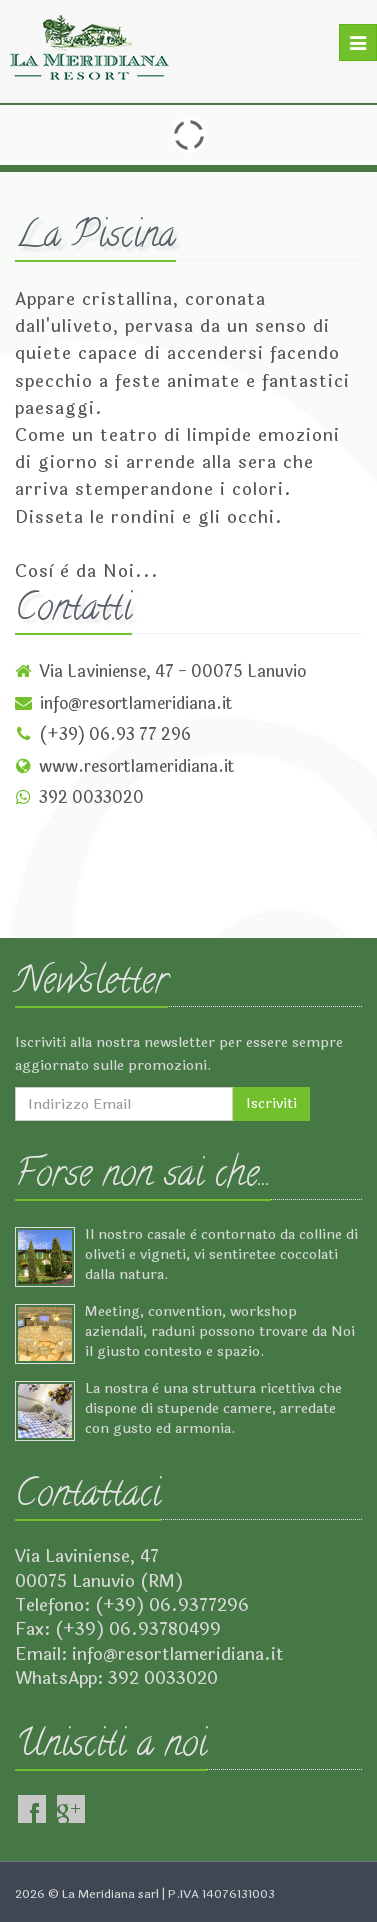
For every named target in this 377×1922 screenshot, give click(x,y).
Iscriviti (271, 1103)
